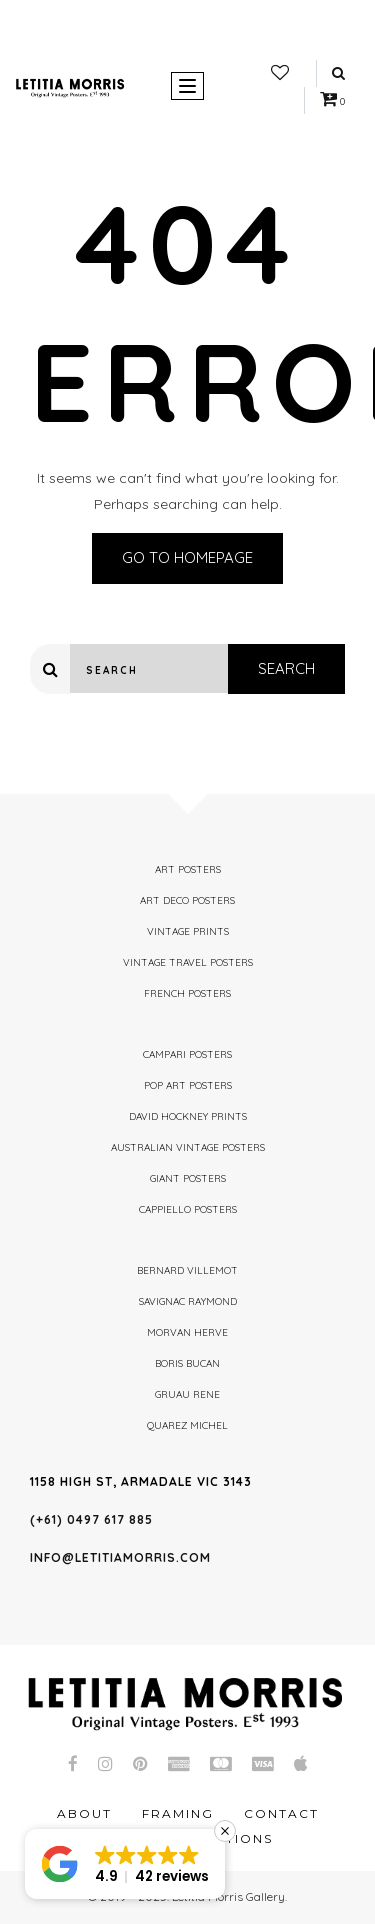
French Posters (187, 993)
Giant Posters (188, 1178)
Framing (178, 1813)
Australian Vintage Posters (188, 1147)
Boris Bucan (187, 1363)
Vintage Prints (188, 931)
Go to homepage (187, 557)
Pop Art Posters (188, 1085)
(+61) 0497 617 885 (91, 1519)
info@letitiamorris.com (120, 1557)
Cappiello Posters (188, 1209)
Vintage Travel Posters (188, 962)
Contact (281, 1813)
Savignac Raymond (188, 1301)
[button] (125, 1864)
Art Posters (188, 869)
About (84, 1813)
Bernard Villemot (187, 1270)
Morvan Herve (187, 1332)
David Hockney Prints (188, 1116)
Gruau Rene (187, 1394)
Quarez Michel (187, 1425)
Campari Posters (187, 1054)
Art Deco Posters (187, 900)
